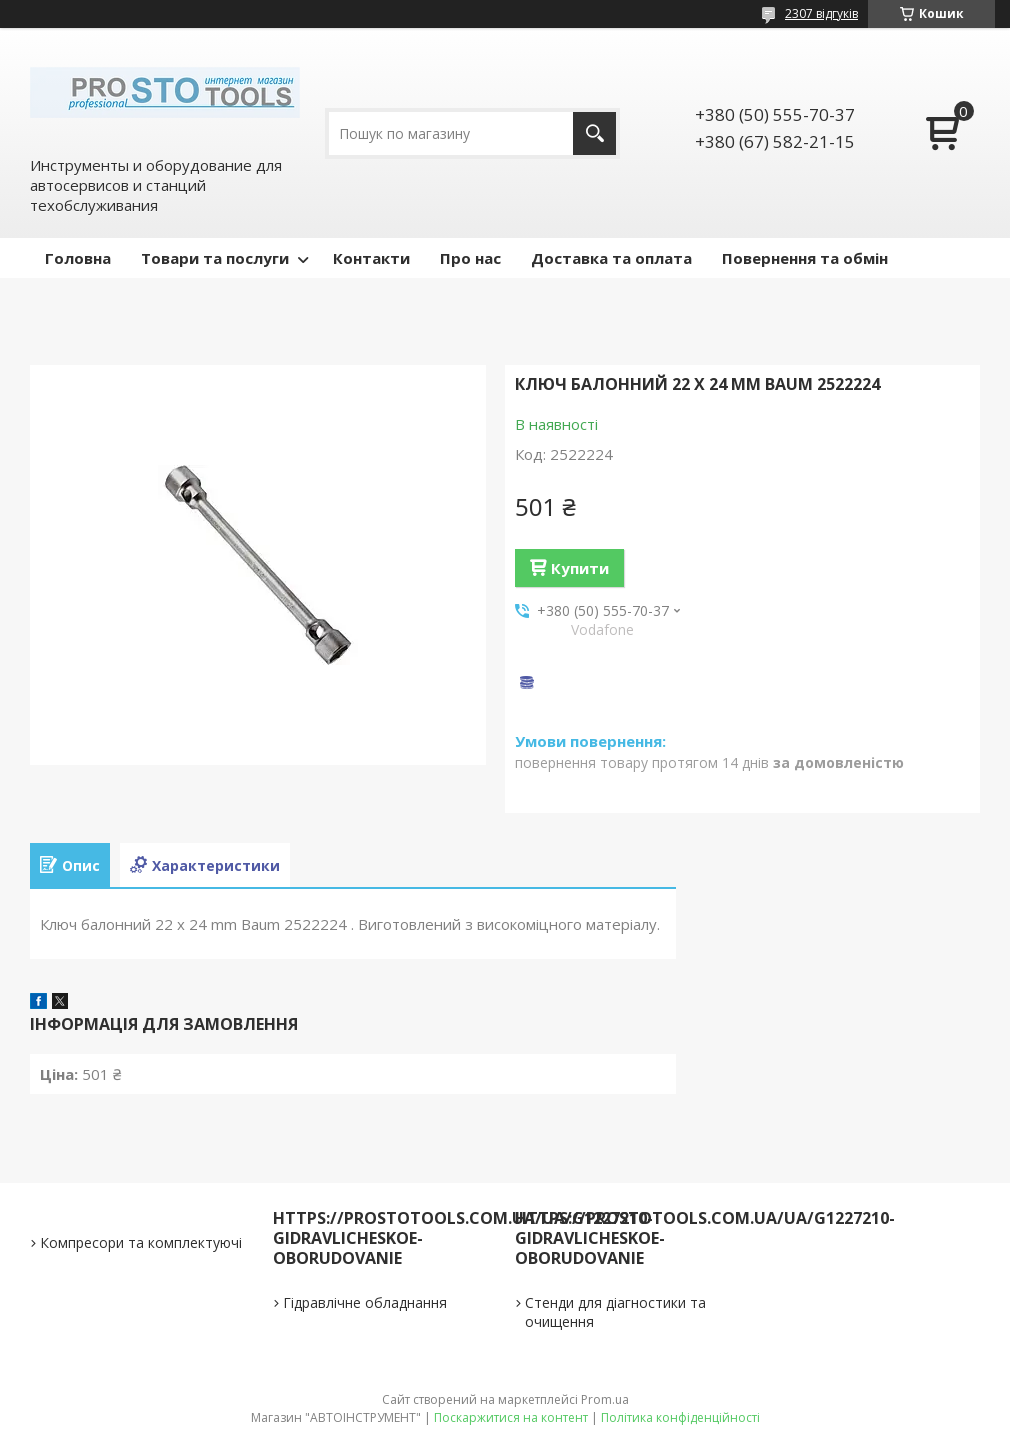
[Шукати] (594, 133)
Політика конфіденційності (680, 1417)
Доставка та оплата (611, 258)
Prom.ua (605, 1399)
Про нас (470, 258)
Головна (78, 258)
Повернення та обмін (805, 258)
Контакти (371, 258)
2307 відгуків (821, 13)
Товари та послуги (215, 258)
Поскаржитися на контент (511, 1417)
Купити (580, 568)
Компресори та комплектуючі (141, 1242)
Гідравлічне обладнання (365, 1302)
